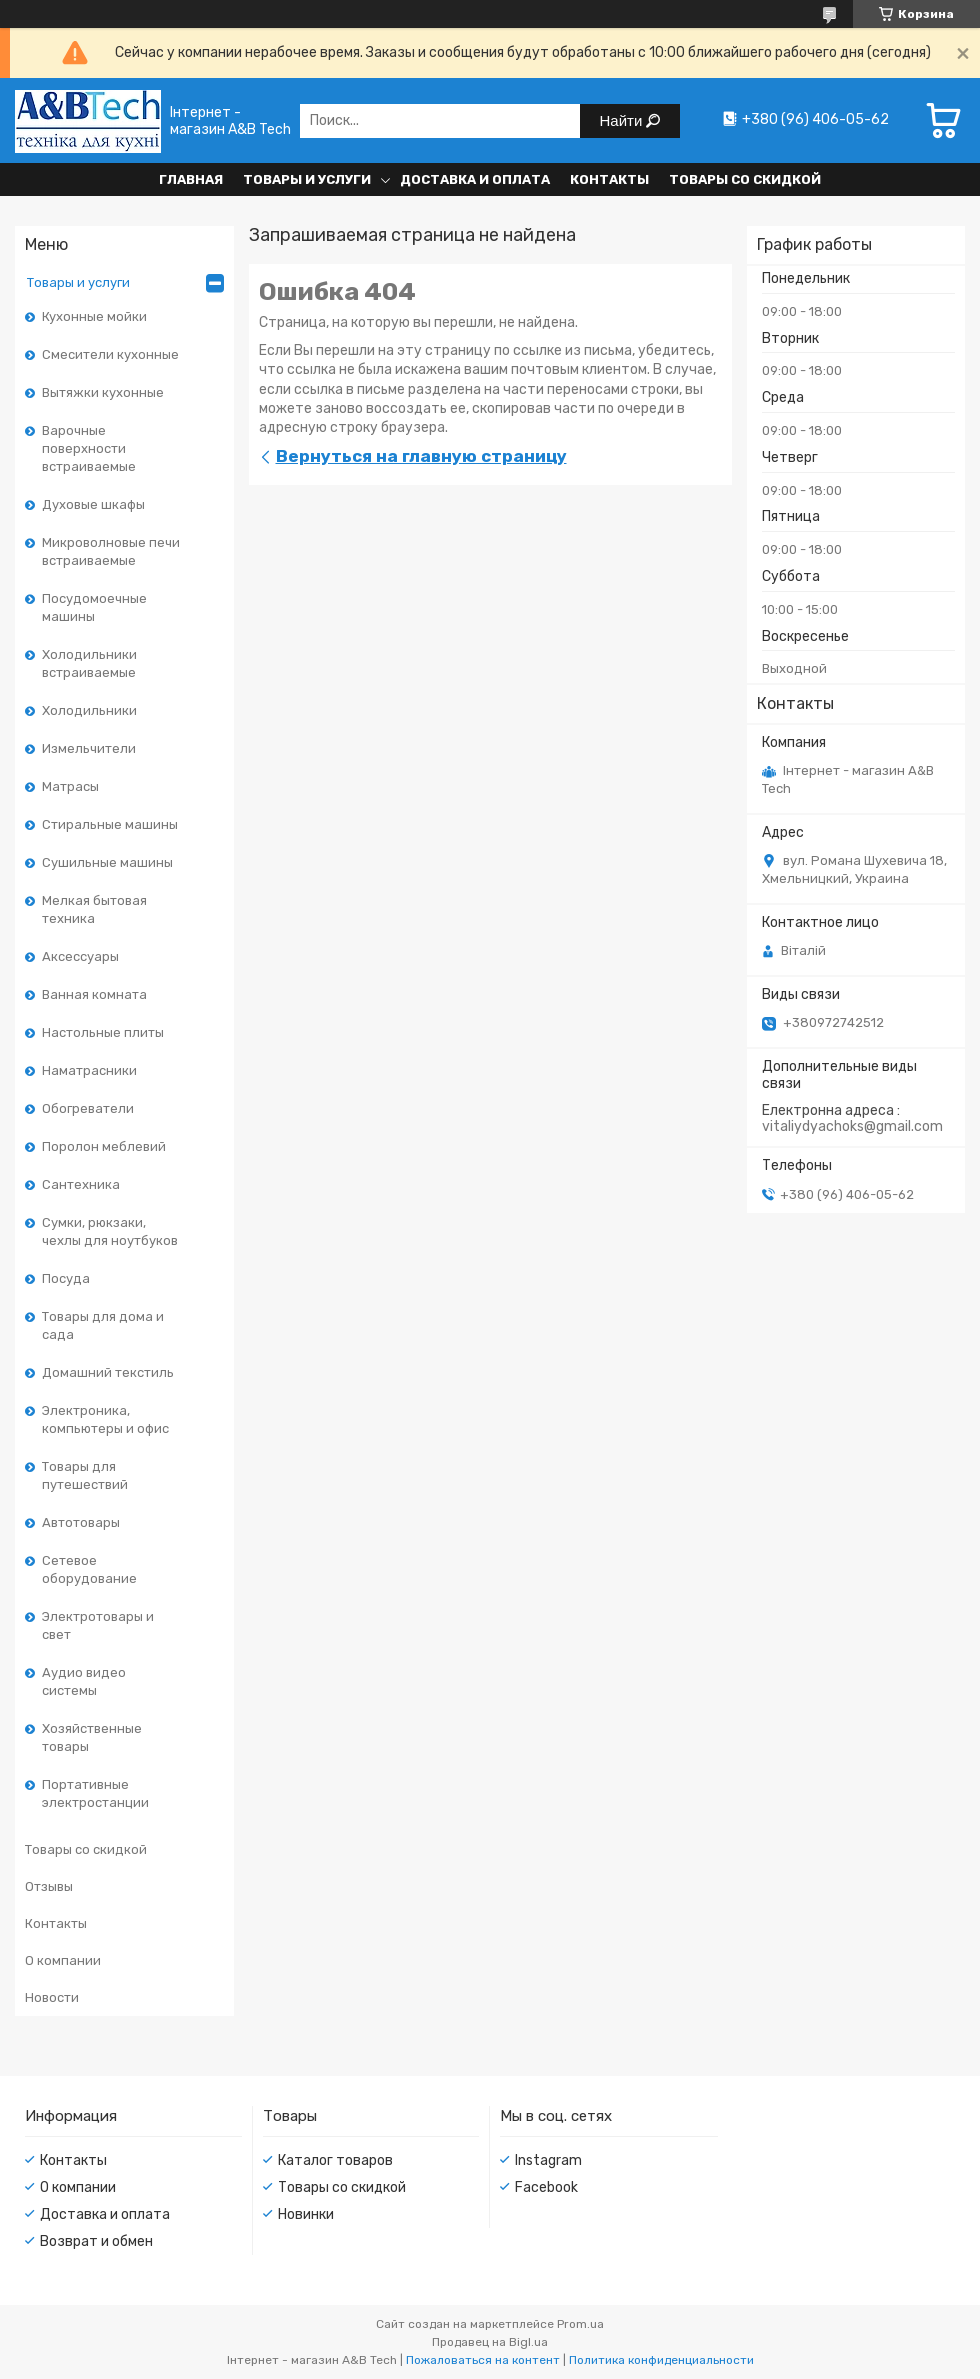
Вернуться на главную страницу (421, 456)
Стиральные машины (110, 824)
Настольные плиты (103, 1032)
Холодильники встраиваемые (89, 663)
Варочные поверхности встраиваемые (89, 448)
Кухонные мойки (94, 316)
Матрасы (70, 786)
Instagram (548, 2160)
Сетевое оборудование (89, 1569)
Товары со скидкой (745, 179)
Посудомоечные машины (94, 607)
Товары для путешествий (85, 1475)
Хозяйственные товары (92, 1737)
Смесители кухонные (110, 354)
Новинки (306, 2214)
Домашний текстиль (108, 1372)
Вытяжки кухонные (103, 392)
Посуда (66, 1278)
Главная (191, 179)
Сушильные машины (107, 862)
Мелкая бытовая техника (94, 909)
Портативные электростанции (95, 1793)
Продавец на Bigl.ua (490, 2342)
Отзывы (49, 1886)
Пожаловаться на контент (483, 2360)
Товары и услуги (307, 179)
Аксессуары (80, 956)
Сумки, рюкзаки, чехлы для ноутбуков (110, 1231)
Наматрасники (89, 1070)
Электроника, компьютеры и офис (105, 1419)
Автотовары (81, 1522)
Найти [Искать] (623, 120)
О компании (63, 1960)
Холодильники (89, 710)
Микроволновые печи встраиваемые (111, 551)
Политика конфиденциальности (661, 2360)
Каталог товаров (335, 2160)
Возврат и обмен (96, 2241)
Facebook (546, 2187)
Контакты (609, 179)
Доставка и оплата (475, 179)
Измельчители (89, 748)
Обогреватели (88, 1108)
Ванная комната (94, 994)
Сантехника (81, 1184)
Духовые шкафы (93, 504)
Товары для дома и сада (103, 1325)
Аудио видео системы (84, 1681)
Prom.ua (580, 2324)
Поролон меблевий (104, 1146)
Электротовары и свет (98, 1625)
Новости (52, 1997)
